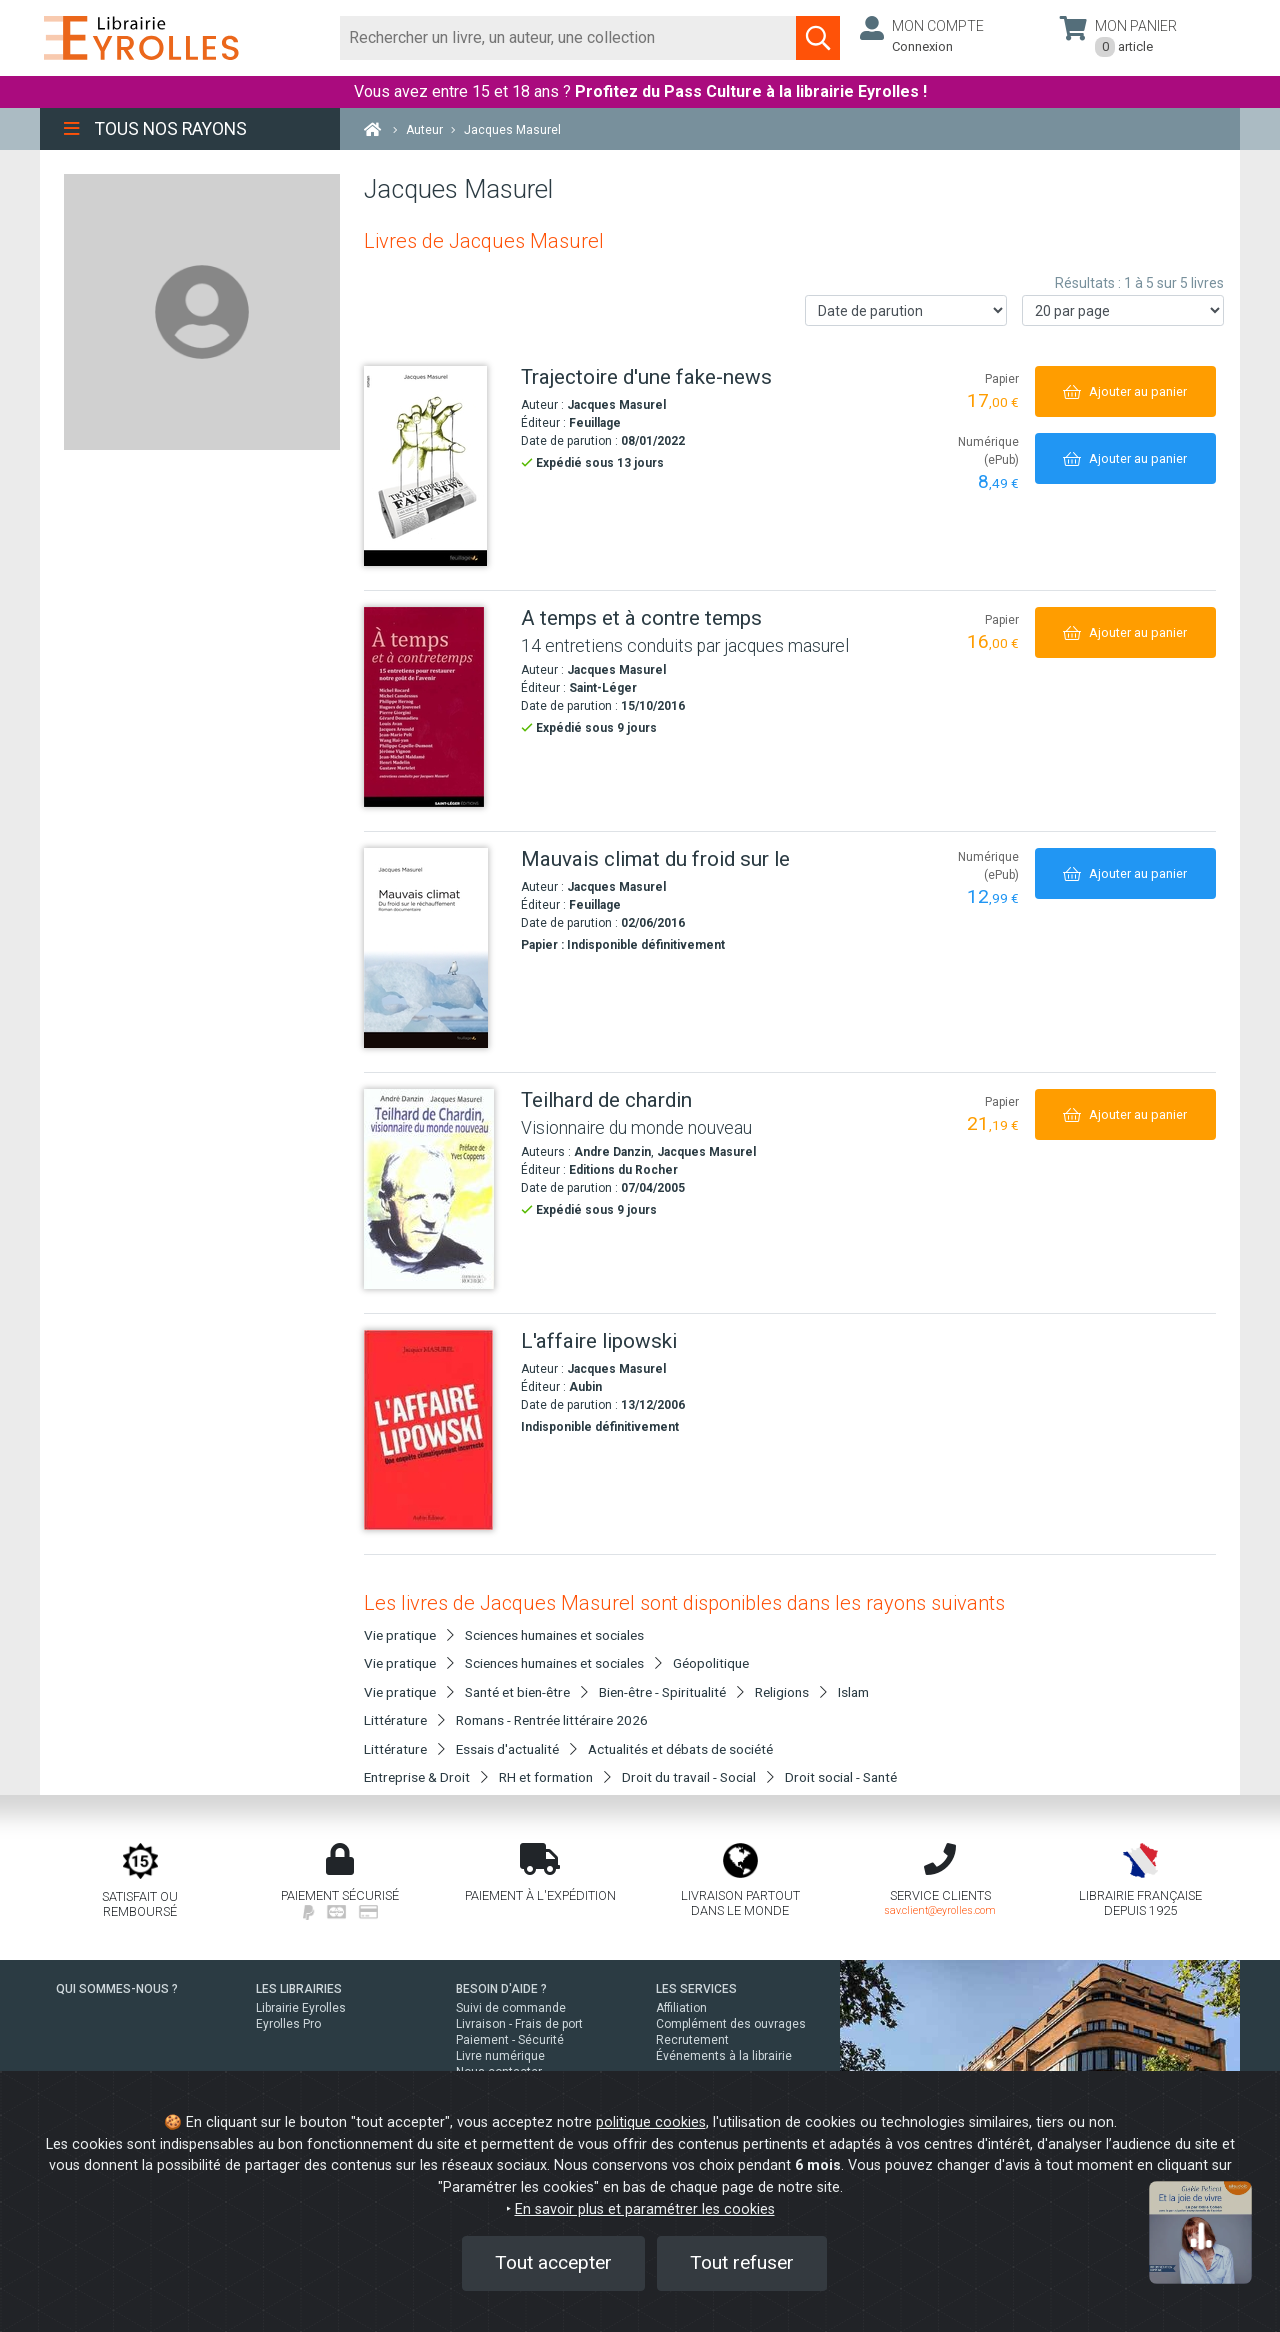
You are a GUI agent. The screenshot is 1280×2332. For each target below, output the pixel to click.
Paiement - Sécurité (510, 2040)
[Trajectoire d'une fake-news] (435, 466)
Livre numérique (500, 2056)
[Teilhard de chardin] (435, 1189)
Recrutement (692, 2040)
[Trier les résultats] (906, 310)
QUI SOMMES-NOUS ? (117, 1989)
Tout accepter (553, 2262)
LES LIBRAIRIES (299, 1989)
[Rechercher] (568, 38)
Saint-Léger (603, 688)
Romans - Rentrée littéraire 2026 (552, 1720)
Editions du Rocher (623, 1170)
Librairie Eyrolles (301, 2008)
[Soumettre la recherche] (818, 38)
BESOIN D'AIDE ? (501, 1989)
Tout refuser (742, 2262)
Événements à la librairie (724, 2056)
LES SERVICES (696, 1989)
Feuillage (595, 423)
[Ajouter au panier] (1125, 391)
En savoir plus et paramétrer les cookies (645, 2209)
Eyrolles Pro (288, 2024)
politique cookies (651, 2122)
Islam (853, 1692)
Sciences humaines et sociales (554, 1635)
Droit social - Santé (841, 1777)
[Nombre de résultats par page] (1123, 310)
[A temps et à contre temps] (435, 707)
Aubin (585, 1387)
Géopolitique (711, 1663)
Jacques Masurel (616, 405)
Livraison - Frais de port (519, 2024)
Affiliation (681, 2008)
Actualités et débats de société (680, 1749)
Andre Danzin (612, 1152)
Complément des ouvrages (731, 2024)
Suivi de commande (511, 2008)
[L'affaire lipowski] (435, 1430)
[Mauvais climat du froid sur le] (435, 948)
